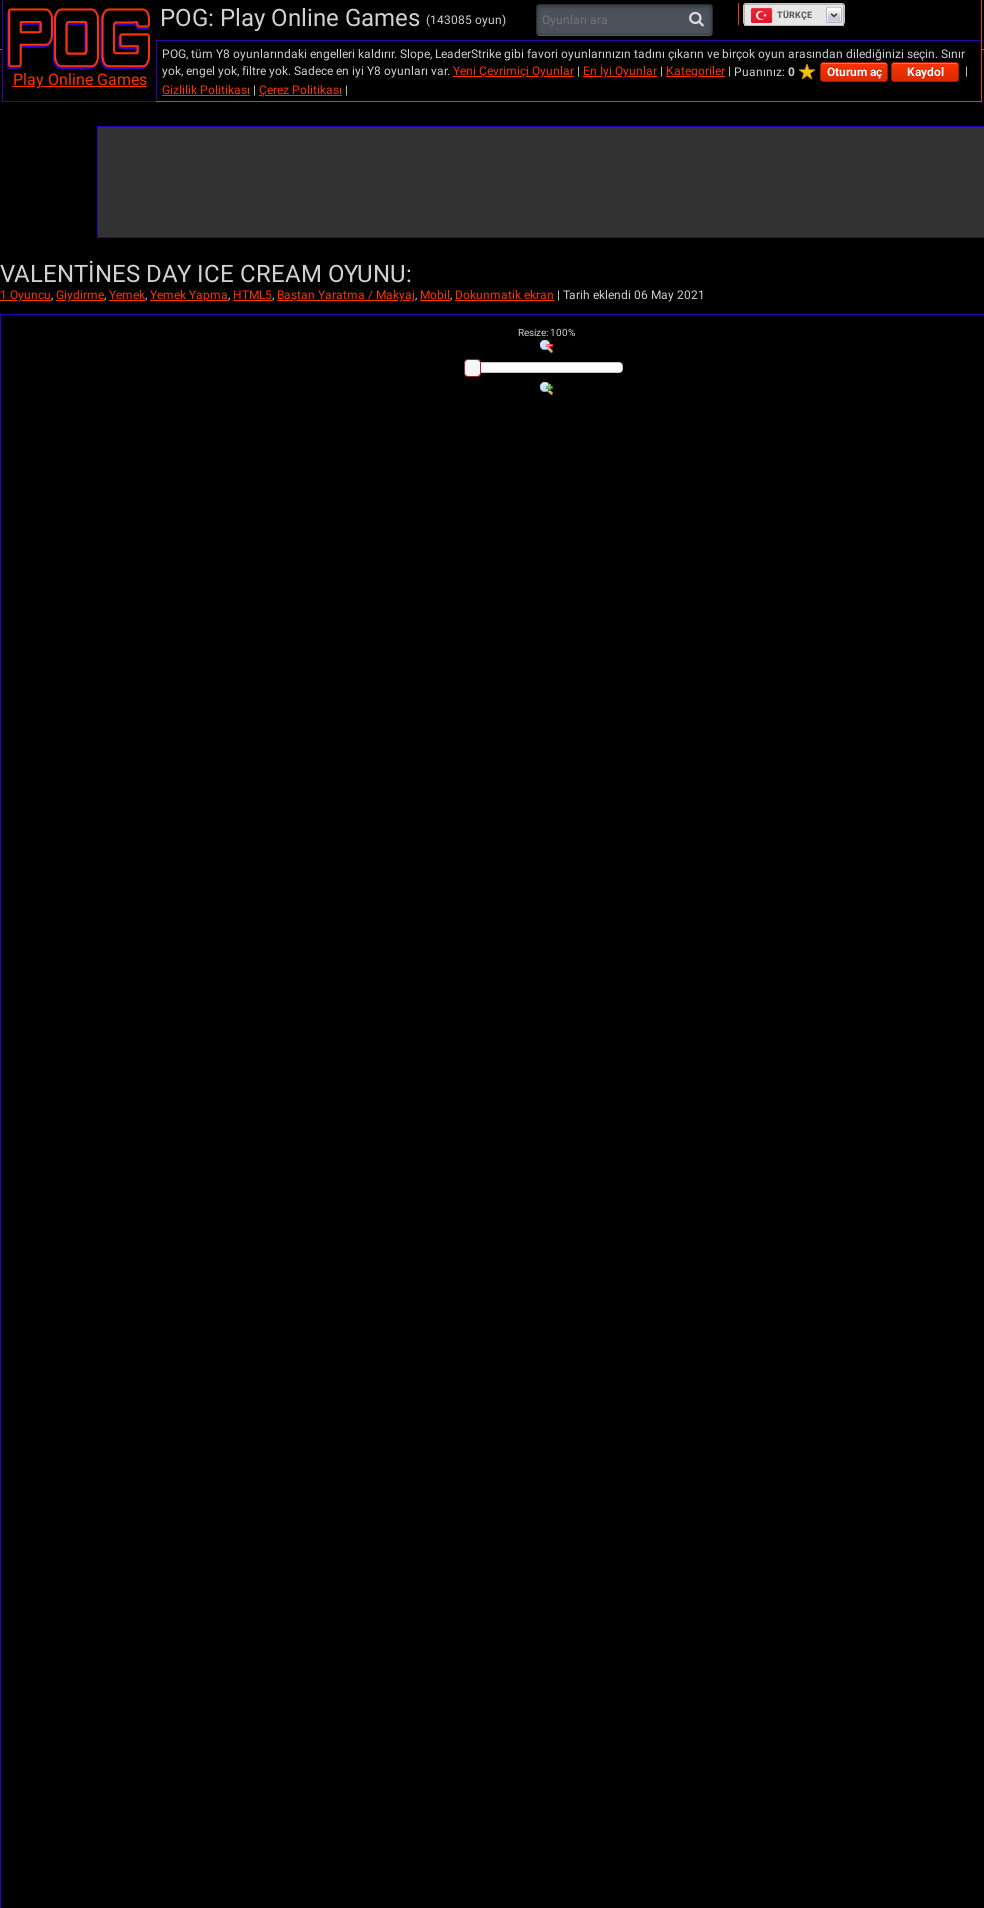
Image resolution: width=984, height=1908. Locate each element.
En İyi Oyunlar (620, 71)
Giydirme (80, 295)
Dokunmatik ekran (504, 295)
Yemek (127, 295)
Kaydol (925, 72)
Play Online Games (80, 79)
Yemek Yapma (189, 295)
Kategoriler (695, 71)
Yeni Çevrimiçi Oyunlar (513, 71)
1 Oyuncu (25, 295)
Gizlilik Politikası (206, 90)
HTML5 (252, 295)
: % (546, 332)
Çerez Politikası (300, 90)
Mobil (435, 295)
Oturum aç (854, 72)
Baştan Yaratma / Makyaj (346, 295)
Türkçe (781, 15)
